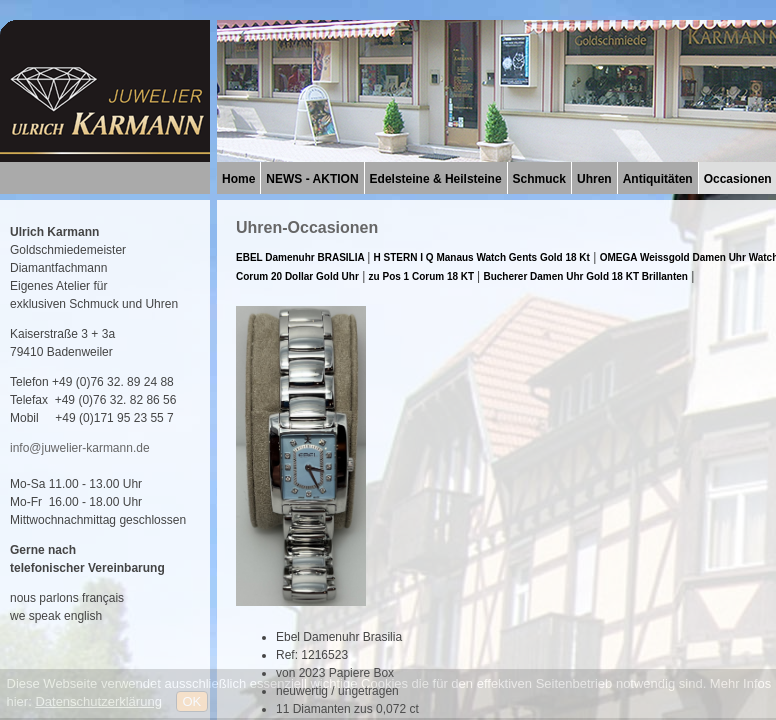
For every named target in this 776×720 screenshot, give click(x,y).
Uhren (594, 179)
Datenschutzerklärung (98, 701)
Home (238, 179)
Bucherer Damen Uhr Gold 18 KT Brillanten (585, 276)
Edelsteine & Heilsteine (436, 179)
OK (192, 701)
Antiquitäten (658, 179)
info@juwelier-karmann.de (80, 448)
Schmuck (539, 179)
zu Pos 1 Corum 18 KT (423, 276)
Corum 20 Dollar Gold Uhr (297, 276)
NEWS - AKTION (312, 179)
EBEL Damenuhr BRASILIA (301, 257)
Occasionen (738, 179)
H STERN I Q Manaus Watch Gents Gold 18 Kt (482, 257)
